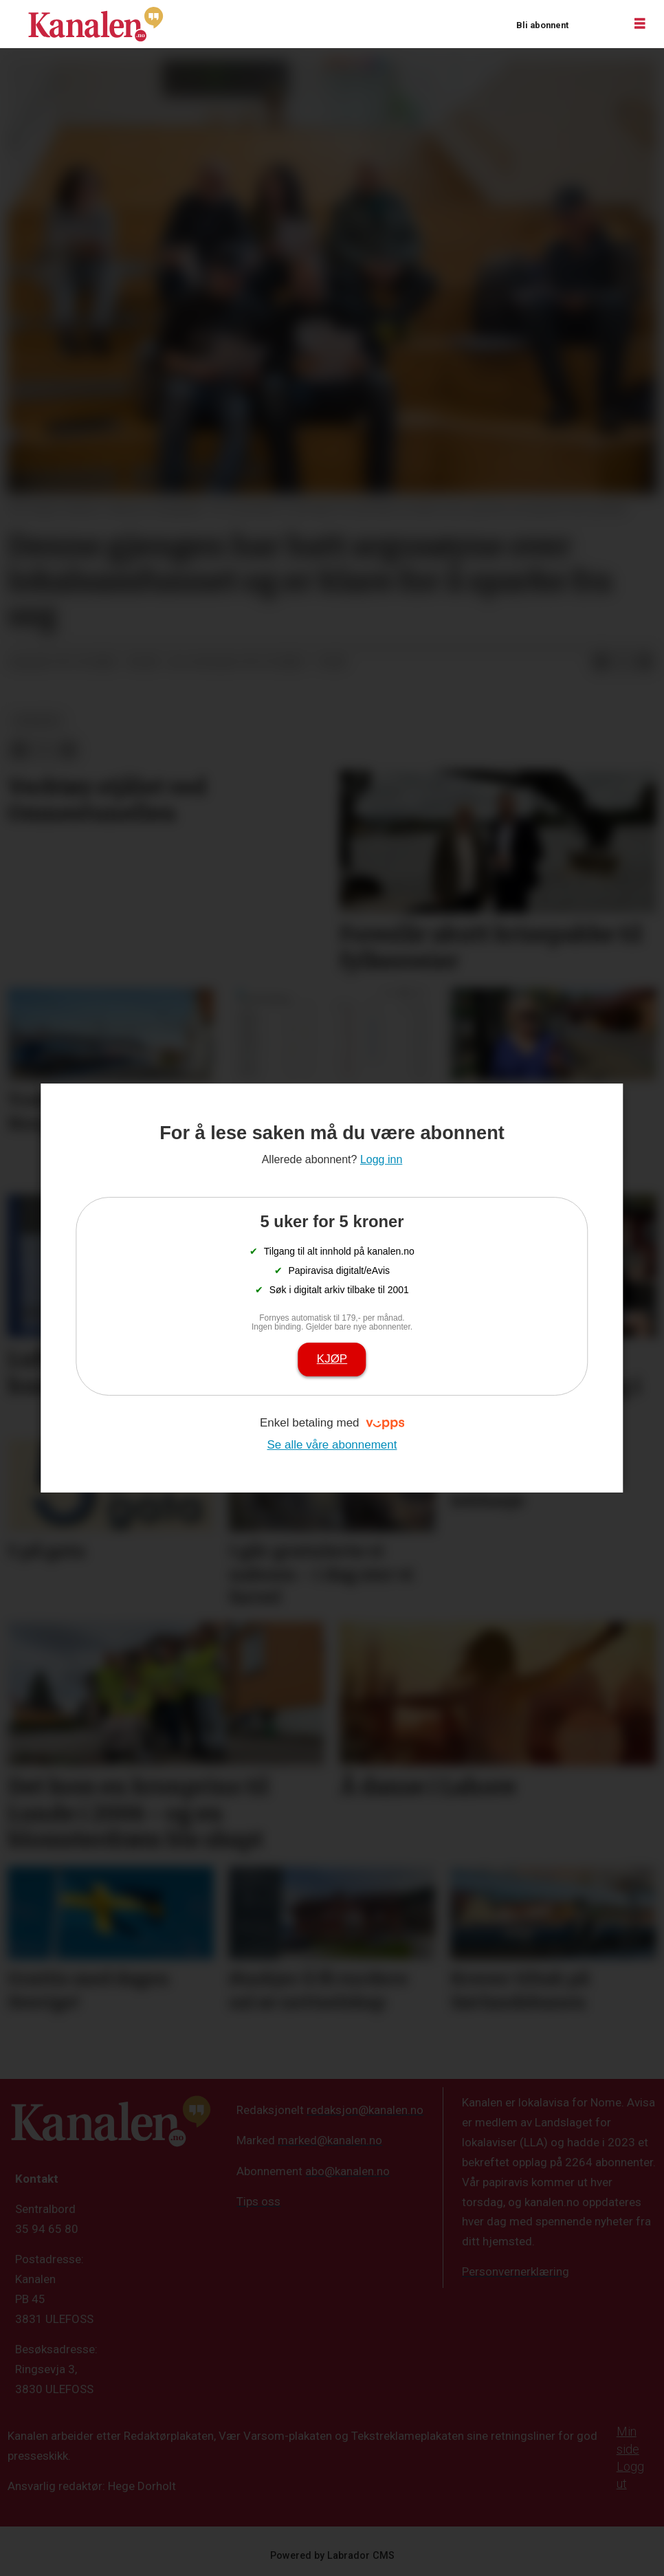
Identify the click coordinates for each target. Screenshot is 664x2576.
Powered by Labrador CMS (332, 2556)
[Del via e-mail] (644, 662)
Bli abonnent (542, 25)
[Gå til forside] (95, 24)
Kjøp (332, 1358)
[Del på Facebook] (600, 662)
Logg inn (596, 24)
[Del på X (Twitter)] (622, 662)
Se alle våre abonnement (332, 1444)
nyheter (37, 720)
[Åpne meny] (640, 24)
